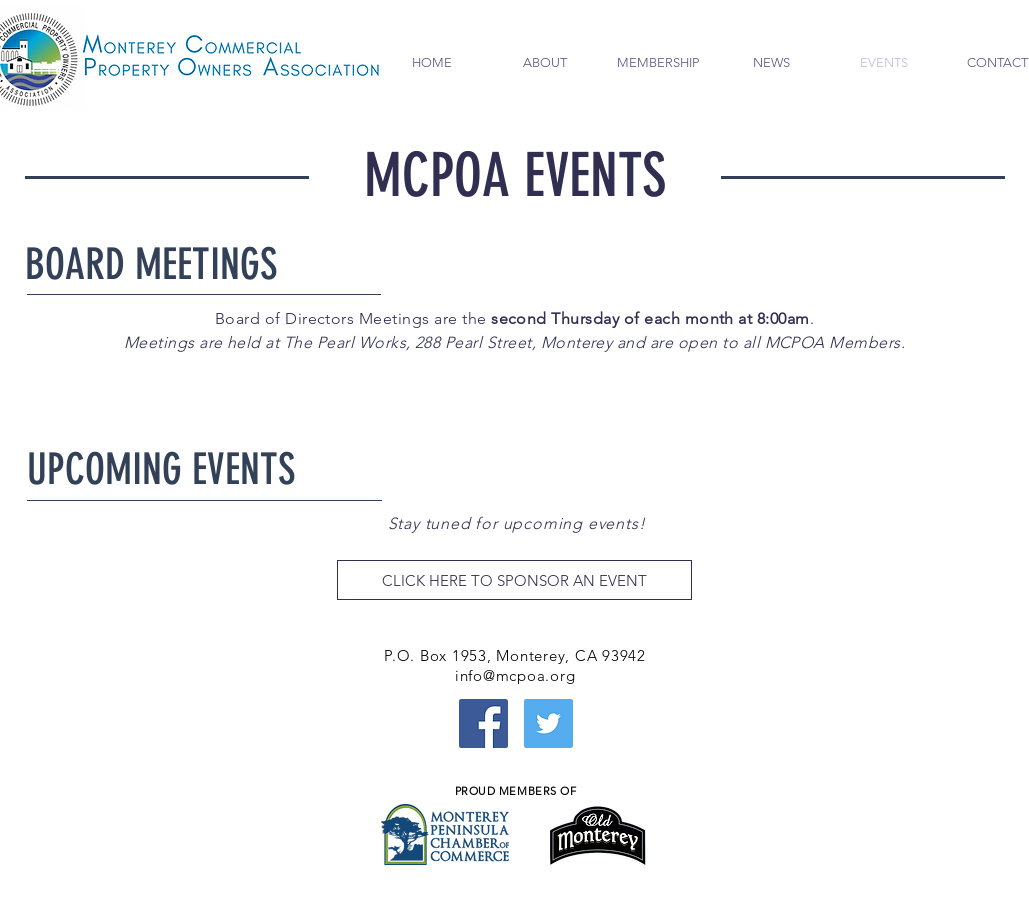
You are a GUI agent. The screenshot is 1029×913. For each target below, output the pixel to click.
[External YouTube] (188, 757)
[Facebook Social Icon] (483, 723)
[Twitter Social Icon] (548, 723)
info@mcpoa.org (515, 675)
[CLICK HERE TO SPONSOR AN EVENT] (514, 580)
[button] (545, 63)
